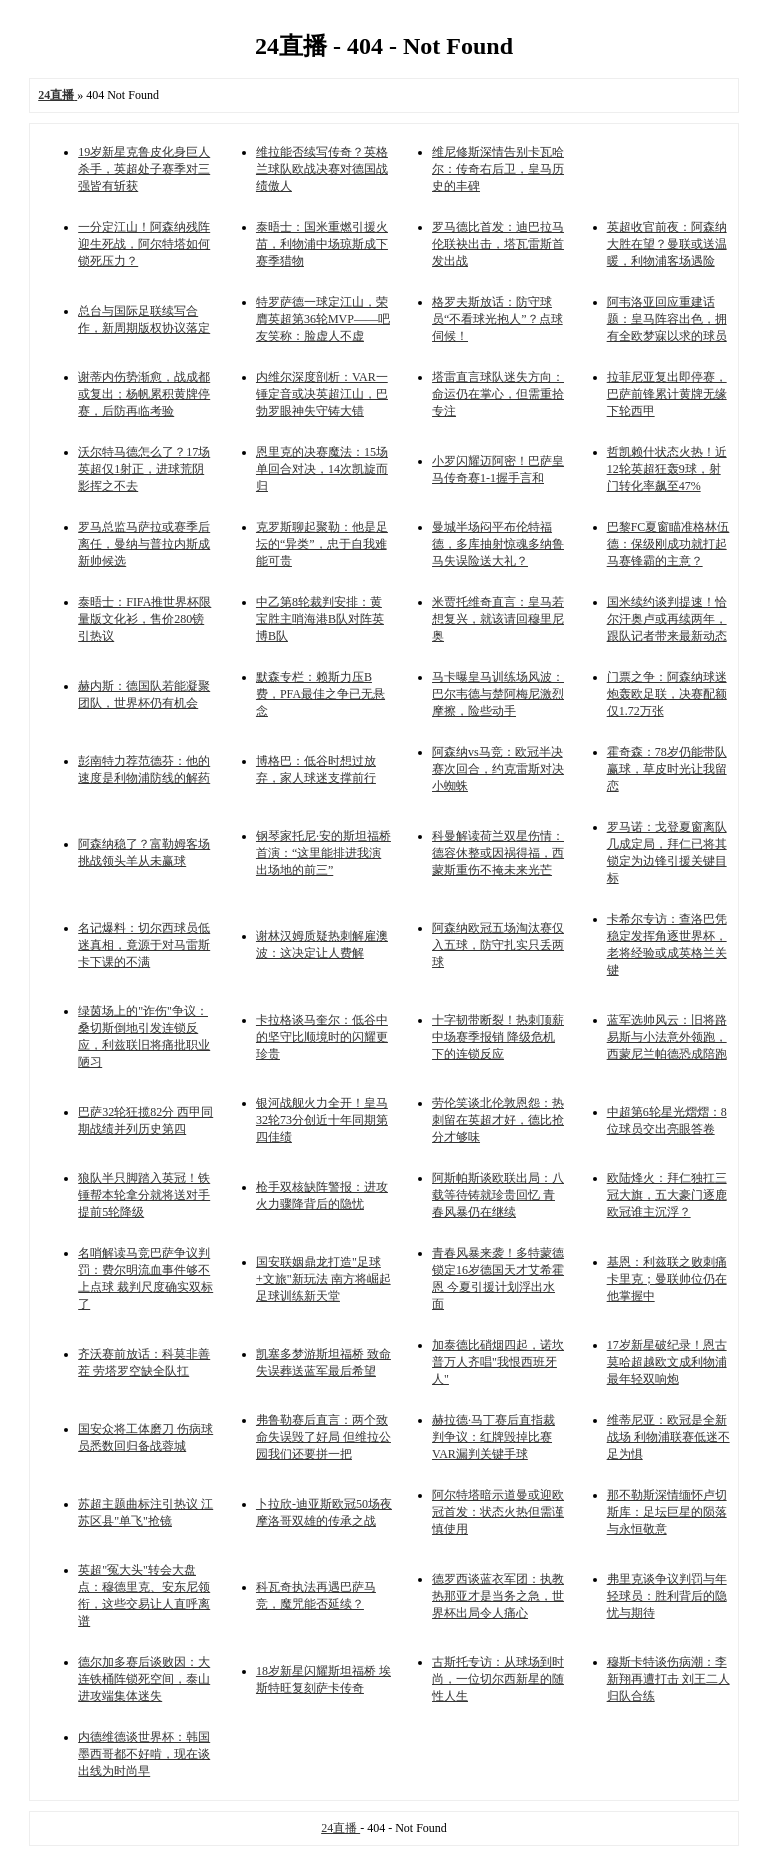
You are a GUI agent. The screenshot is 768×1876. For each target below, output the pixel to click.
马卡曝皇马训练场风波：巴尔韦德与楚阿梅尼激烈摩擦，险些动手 (498, 694)
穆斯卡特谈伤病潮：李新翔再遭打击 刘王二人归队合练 (668, 1679)
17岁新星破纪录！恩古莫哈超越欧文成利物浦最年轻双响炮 (667, 1362)
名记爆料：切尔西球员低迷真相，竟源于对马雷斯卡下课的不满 (144, 945)
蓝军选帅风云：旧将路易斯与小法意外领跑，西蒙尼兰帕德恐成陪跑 (667, 1037)
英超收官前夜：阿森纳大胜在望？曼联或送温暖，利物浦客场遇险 (667, 244)
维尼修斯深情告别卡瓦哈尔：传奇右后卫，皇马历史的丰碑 (498, 169)
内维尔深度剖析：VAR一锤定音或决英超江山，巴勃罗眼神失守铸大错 (322, 394)
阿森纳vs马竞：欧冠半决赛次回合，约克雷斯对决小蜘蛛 (498, 769)
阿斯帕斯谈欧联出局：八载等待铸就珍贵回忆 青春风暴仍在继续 (498, 1195)
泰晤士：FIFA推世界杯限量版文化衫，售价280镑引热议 (144, 619)
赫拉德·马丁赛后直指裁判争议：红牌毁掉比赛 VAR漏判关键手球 (493, 1437)
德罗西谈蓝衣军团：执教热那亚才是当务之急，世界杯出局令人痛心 (498, 1596)
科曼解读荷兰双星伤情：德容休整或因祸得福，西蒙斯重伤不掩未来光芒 (498, 853)
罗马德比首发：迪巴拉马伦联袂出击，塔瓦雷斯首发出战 (498, 244)
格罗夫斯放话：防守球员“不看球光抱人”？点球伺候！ (497, 319)
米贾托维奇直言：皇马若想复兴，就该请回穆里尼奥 (498, 619)
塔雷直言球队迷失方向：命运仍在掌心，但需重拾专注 (498, 394)
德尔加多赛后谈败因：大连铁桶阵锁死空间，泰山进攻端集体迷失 (144, 1679)
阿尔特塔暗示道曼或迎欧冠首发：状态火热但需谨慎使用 (498, 1512)
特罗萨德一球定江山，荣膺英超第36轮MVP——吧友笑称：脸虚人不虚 (323, 319)
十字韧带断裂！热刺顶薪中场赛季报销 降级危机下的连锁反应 (498, 1037)
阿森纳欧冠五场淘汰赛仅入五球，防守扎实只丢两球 (498, 945)
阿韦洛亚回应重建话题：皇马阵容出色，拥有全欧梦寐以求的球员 (667, 319)
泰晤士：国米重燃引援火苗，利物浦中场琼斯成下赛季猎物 (322, 244)
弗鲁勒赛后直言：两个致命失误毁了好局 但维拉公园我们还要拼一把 (323, 1437)
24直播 (340, 1828)
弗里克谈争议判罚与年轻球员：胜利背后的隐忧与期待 (667, 1596)
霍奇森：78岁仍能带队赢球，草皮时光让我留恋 (667, 769)
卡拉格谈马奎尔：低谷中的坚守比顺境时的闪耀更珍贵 (322, 1037)
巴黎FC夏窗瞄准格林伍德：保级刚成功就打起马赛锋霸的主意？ (668, 544)
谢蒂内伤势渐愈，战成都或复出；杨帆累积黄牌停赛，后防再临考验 (144, 394)
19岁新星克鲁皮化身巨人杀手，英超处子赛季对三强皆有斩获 (144, 169)
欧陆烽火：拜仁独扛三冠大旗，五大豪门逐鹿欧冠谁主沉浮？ (667, 1195)
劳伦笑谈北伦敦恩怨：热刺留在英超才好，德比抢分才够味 (498, 1120)
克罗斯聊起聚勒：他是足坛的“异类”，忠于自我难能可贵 (322, 544)
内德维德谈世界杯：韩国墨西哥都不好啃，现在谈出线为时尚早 (144, 1754)
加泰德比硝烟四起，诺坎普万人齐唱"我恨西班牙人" (498, 1362)
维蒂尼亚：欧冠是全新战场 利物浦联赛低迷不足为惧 (668, 1437)
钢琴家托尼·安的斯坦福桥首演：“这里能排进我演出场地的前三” (323, 853)
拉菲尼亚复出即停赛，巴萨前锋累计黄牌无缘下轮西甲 (667, 394)
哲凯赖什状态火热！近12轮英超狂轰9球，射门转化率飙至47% (667, 469)
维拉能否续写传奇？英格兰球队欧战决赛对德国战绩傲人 (322, 169)
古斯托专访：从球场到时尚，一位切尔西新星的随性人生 (498, 1679)
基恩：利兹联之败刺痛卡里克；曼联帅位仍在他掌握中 (667, 1279)
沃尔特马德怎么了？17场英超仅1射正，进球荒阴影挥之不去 (144, 469)
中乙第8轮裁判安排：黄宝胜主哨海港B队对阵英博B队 (320, 619)
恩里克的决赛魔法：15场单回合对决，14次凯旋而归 (322, 469)
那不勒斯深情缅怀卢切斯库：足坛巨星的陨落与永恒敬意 (667, 1512)
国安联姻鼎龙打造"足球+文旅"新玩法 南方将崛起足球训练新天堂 (323, 1279)
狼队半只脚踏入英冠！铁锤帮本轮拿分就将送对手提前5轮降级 (144, 1195)
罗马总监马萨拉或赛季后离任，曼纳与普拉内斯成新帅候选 (144, 544)
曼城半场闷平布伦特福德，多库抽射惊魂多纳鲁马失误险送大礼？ (498, 544)
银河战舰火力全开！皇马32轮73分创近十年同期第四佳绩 (322, 1120)
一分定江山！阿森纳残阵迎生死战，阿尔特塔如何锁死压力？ (144, 244)
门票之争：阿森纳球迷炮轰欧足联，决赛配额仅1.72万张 (667, 694)
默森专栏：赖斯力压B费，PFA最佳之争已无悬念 (320, 694)
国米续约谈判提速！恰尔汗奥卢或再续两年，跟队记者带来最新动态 (667, 619)
